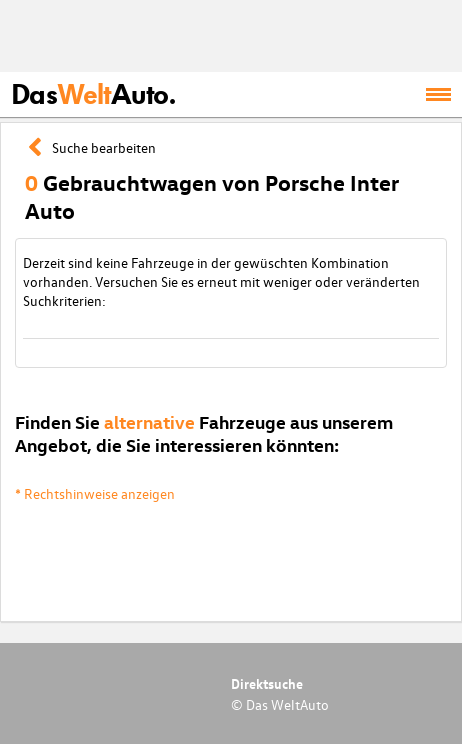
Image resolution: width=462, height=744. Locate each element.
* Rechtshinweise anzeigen (95, 493)
